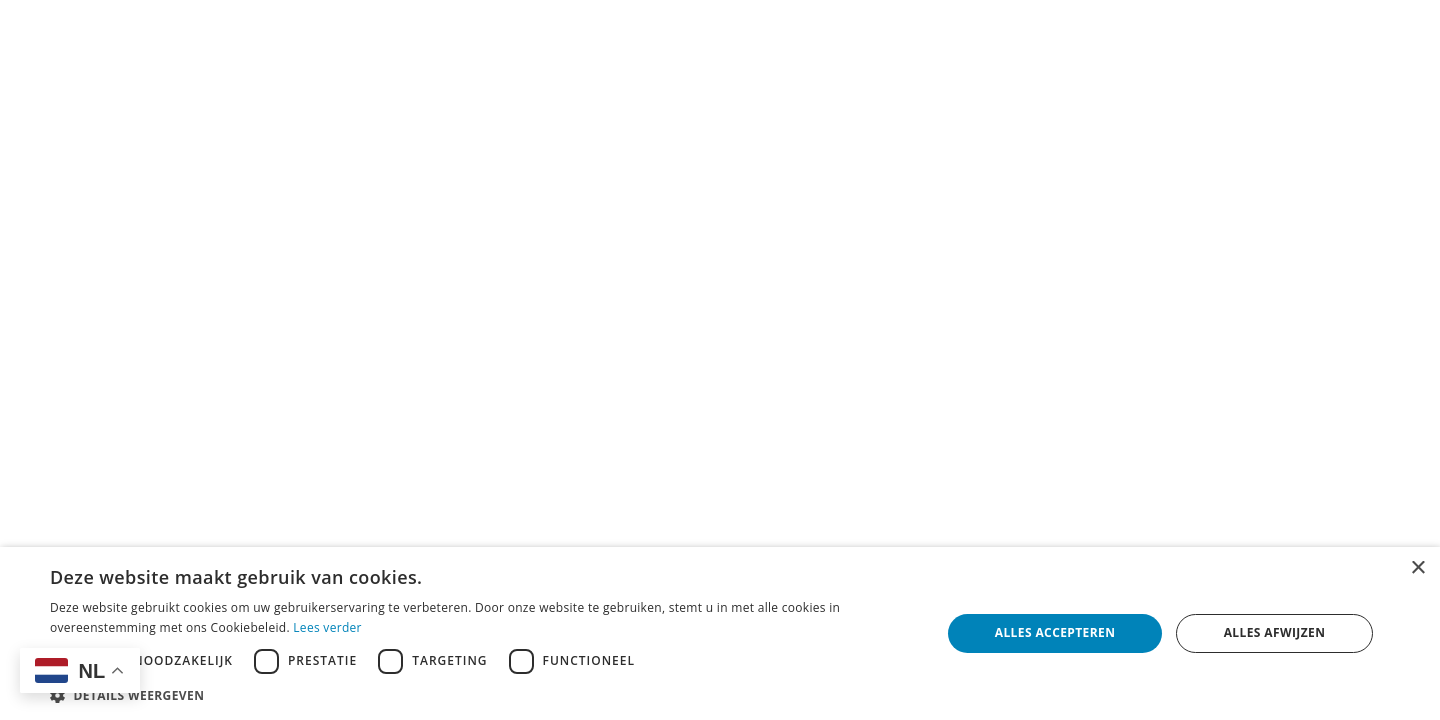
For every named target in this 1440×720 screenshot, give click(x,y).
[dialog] (720, 633)
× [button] (1417, 568)
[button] (482, 695)
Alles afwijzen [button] (1275, 632)
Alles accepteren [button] (1055, 632)
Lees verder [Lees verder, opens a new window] (327, 627)
